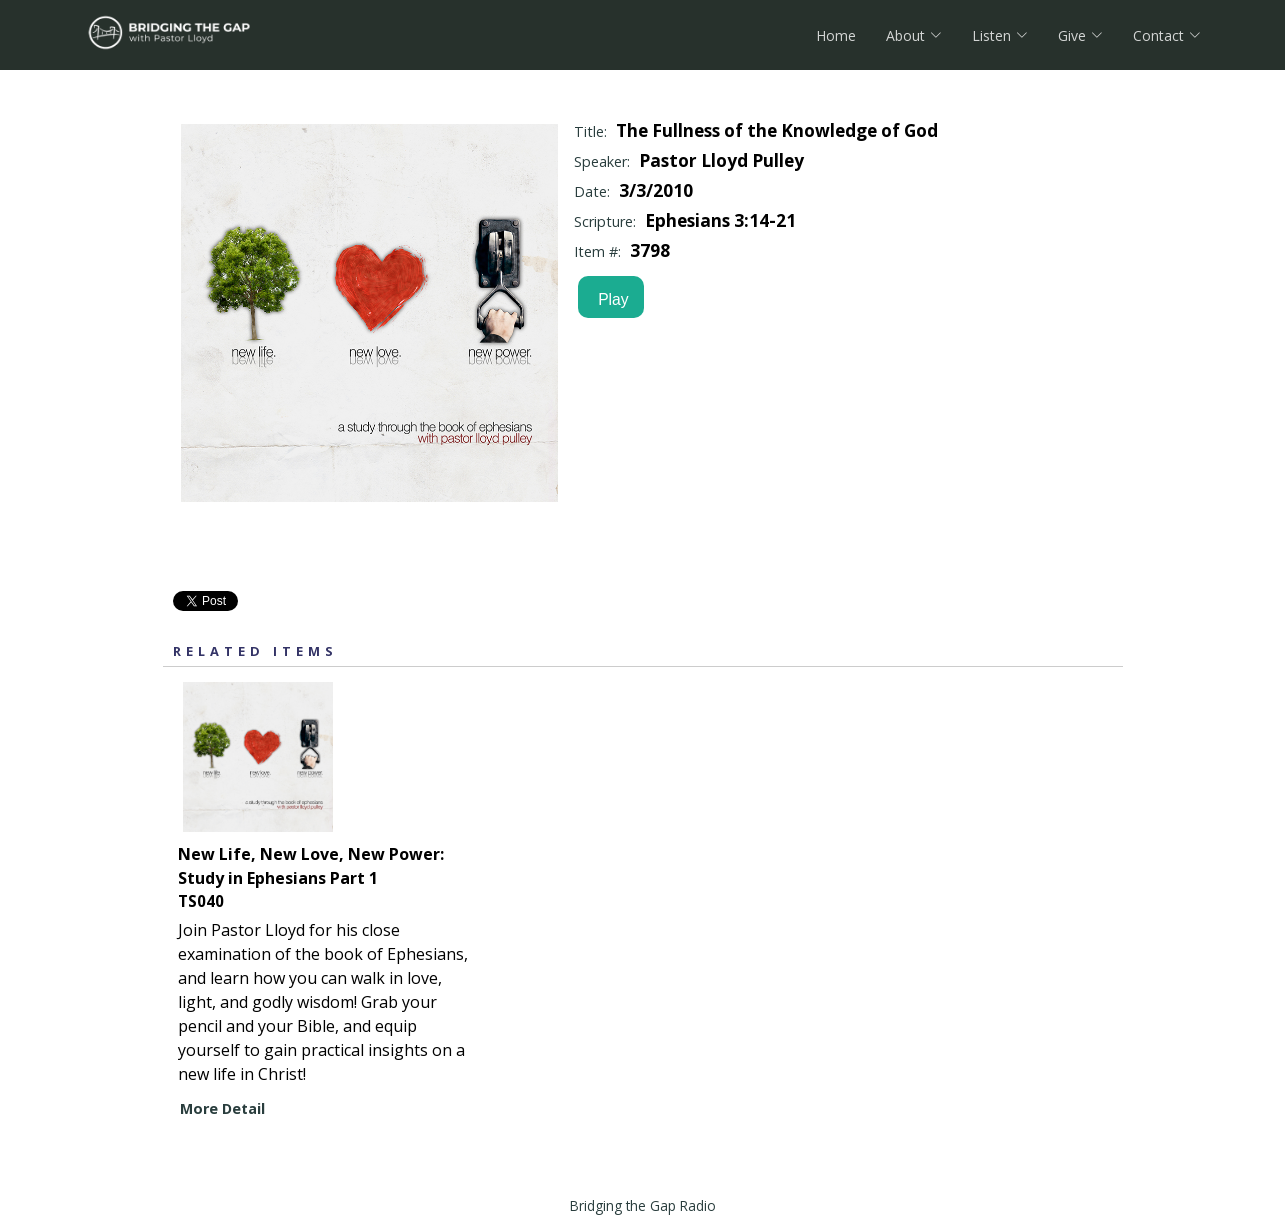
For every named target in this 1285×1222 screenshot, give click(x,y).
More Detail (222, 1108)
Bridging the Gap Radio (643, 1205)
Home (836, 35)
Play (608, 299)
